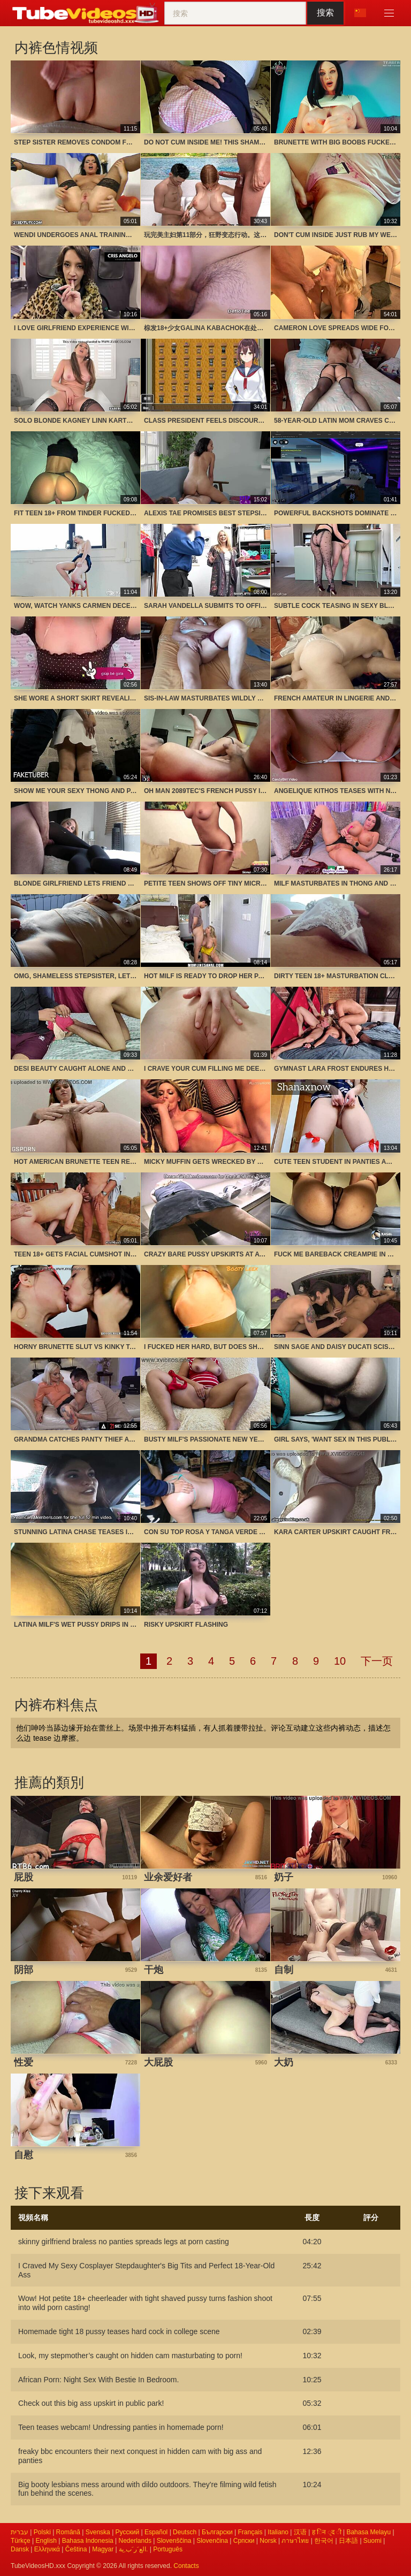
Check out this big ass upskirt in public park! (91, 2403)
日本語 (348, 2540)
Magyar (102, 2549)
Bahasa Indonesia (87, 2540)
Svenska (98, 2532)
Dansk (20, 2549)
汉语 (300, 2532)
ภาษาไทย (295, 2540)
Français (250, 2532)
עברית (19, 2532)
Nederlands (135, 2540)
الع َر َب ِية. (133, 2549)
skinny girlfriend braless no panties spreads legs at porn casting (123, 2241)
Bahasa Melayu (368, 2532)
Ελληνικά (47, 2549)
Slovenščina (174, 2540)
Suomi (372, 2540)
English (45, 2540)
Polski (42, 2532)
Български (217, 2532)
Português (167, 2549)
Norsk (268, 2540)
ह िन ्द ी (326, 2532)
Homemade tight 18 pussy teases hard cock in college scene (119, 2331)
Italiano (278, 2532)
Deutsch (184, 2532)
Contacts (186, 2566)
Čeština (76, 2549)
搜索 (325, 12)
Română (68, 2532)
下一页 (377, 1661)
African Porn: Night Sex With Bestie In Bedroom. (98, 2379)
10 (340, 1661)
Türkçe (21, 2540)
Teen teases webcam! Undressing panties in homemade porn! (121, 2427)
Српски (244, 2540)
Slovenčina (212, 2540)
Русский (128, 2532)
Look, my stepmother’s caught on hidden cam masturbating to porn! (130, 2355)
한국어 (323, 2540)
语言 (360, 13)
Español (156, 2532)
